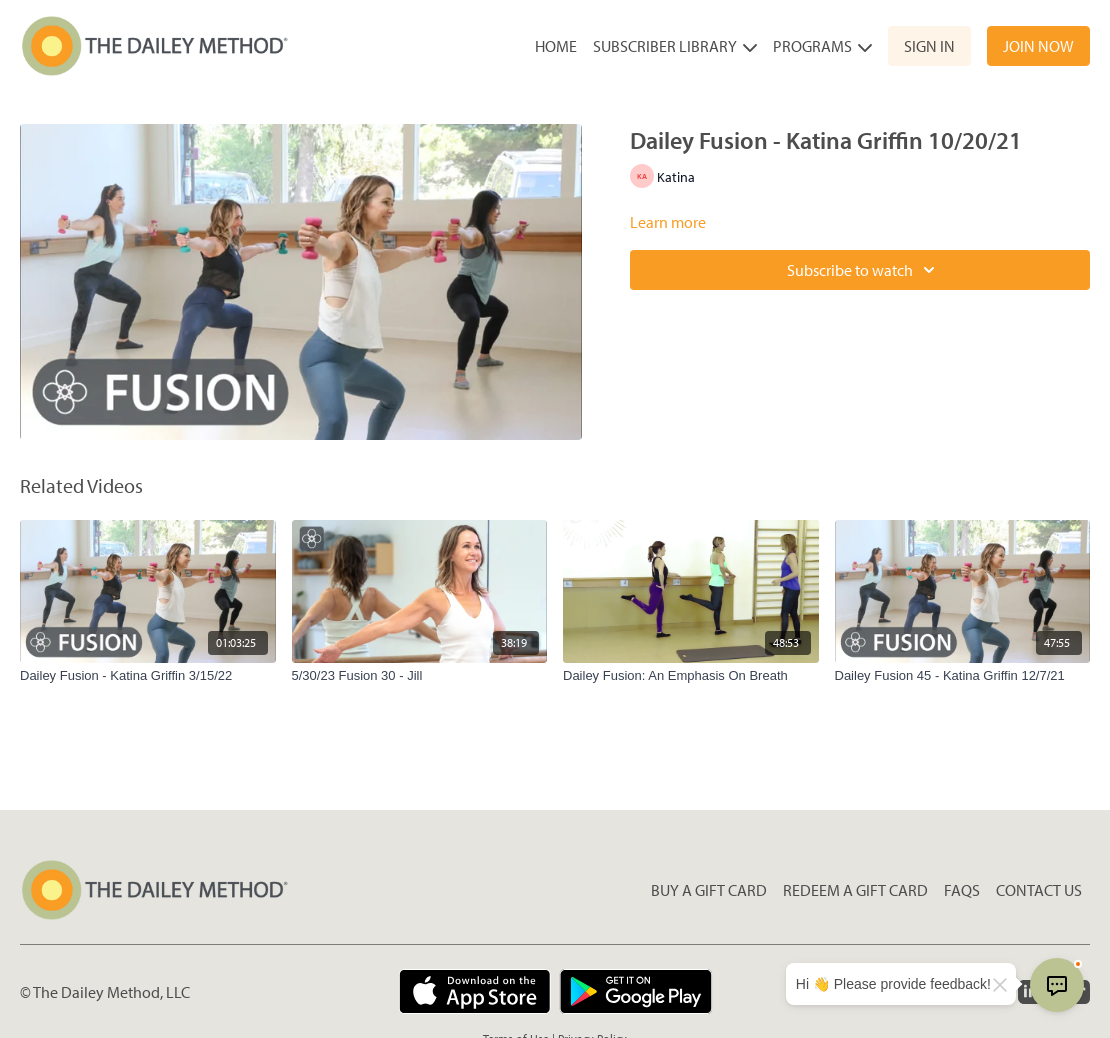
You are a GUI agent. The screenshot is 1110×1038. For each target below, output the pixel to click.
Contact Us (1039, 890)
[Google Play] (636, 991)
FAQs (962, 890)
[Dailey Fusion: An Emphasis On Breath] (691, 676)
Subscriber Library (675, 46)
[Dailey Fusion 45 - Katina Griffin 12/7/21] (963, 676)
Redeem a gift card (855, 890)
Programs (822, 46)
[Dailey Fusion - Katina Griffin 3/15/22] (148, 676)
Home (556, 46)
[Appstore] (474, 991)
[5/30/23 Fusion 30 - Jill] (420, 676)
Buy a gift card (709, 890)
